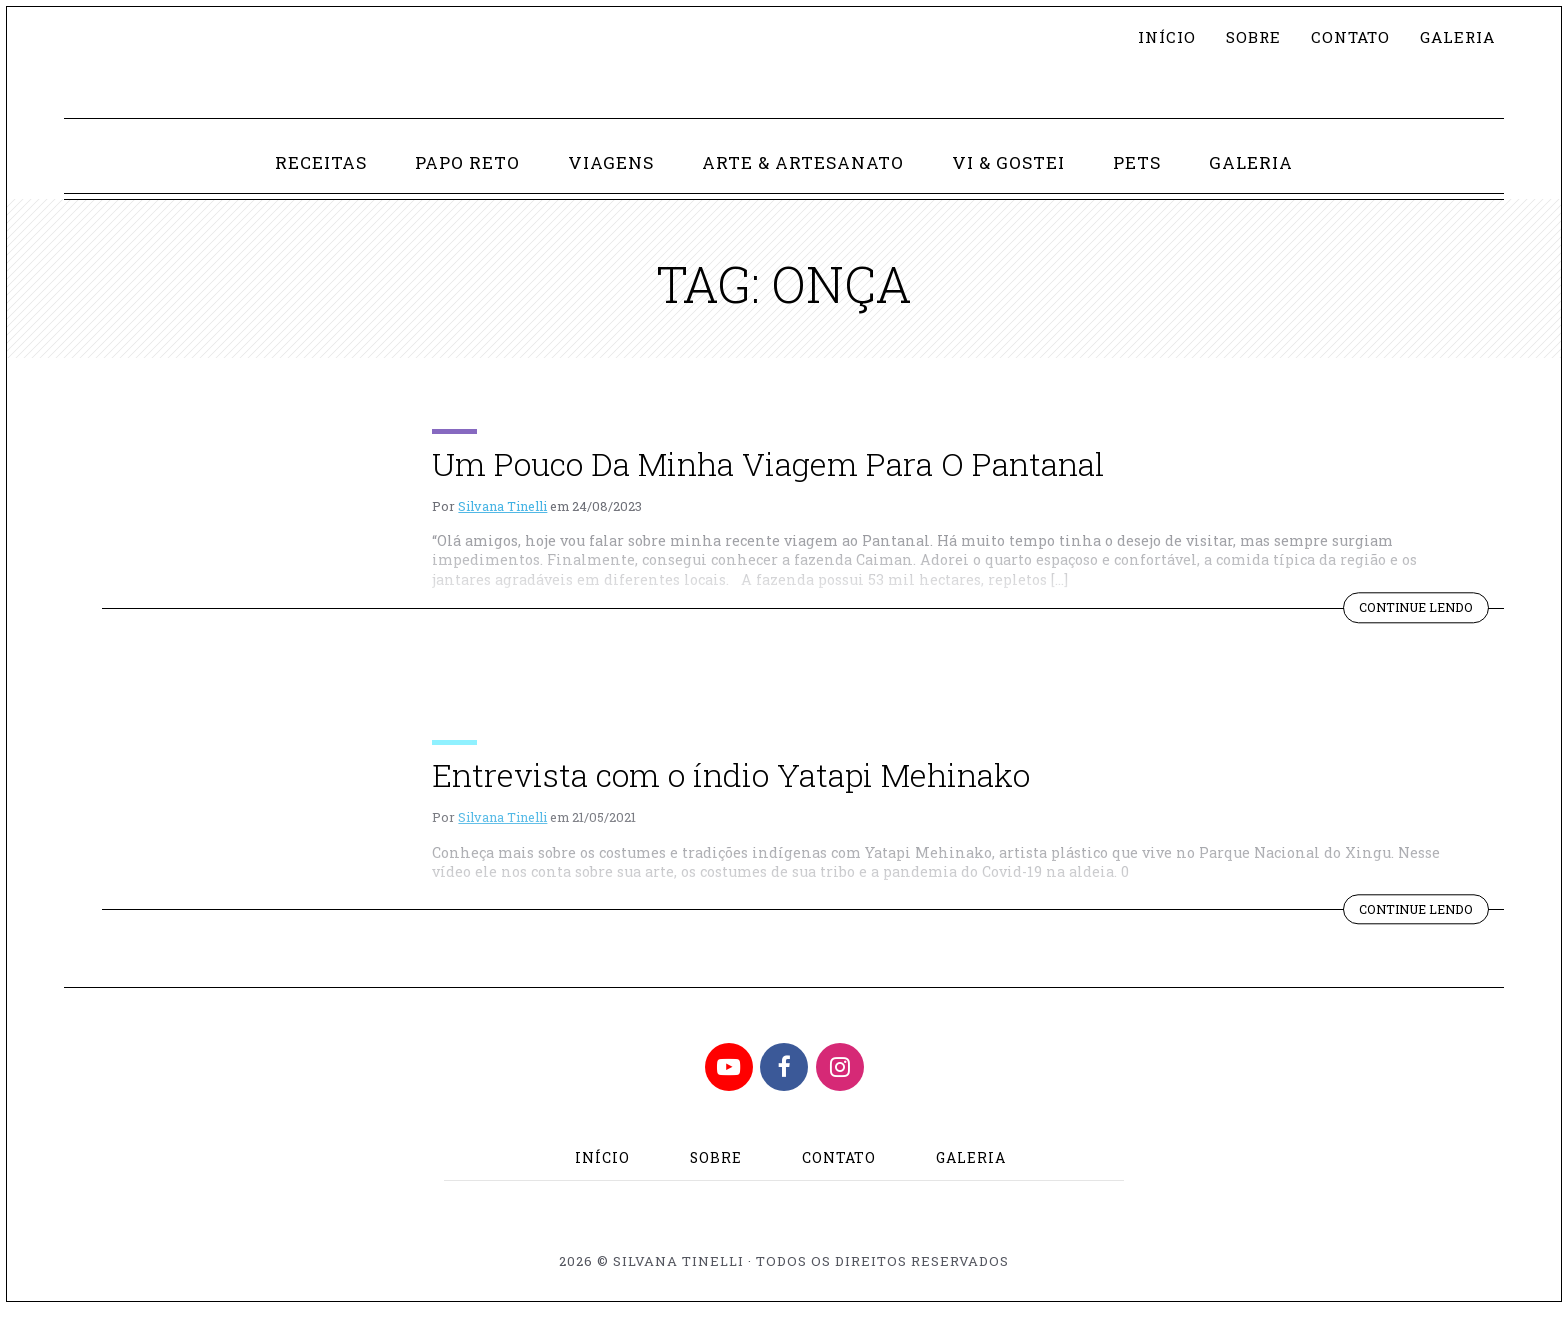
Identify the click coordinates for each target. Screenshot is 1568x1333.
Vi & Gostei (1011, 184)
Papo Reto (464, 184)
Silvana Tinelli (502, 529)
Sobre (1244, 37)
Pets (1140, 184)
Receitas (315, 184)
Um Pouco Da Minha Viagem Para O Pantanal (768, 486)
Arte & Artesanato (804, 184)
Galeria (1454, 37)
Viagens (609, 184)
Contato (1343, 37)
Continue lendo (1421, 633)
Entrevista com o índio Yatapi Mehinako (731, 798)
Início (1157, 37)
